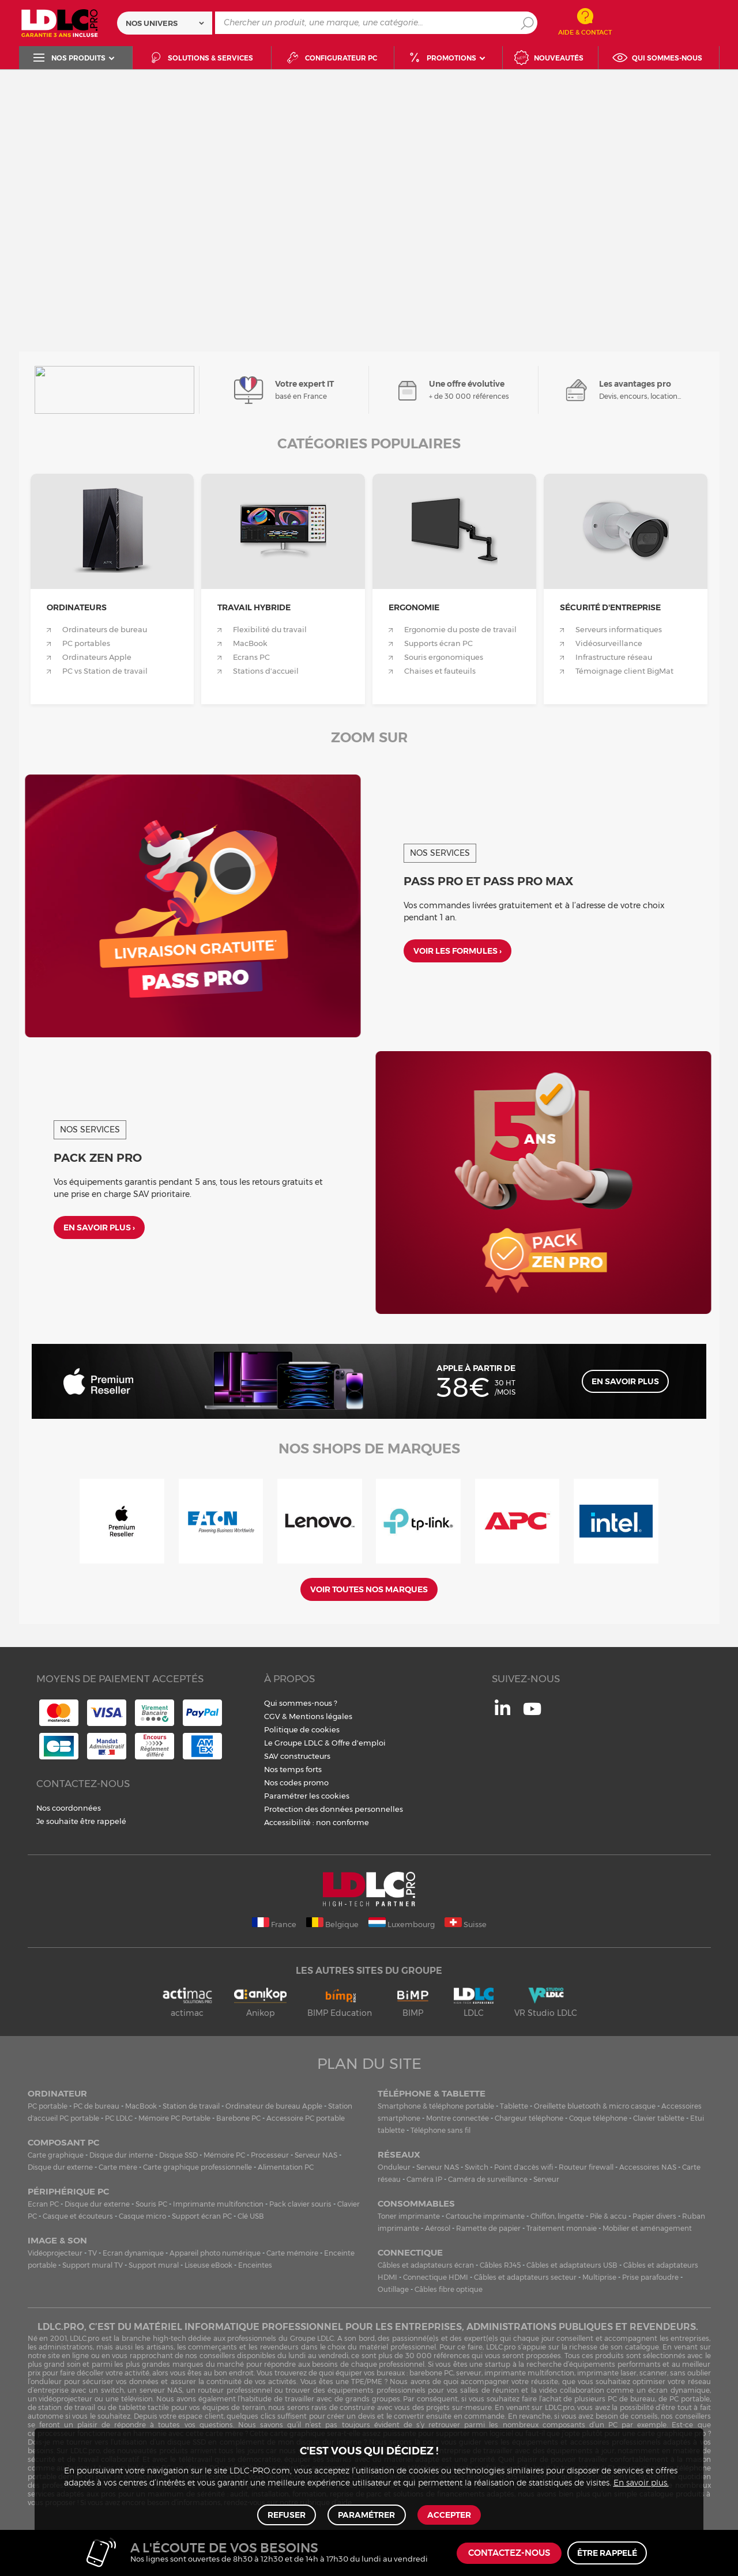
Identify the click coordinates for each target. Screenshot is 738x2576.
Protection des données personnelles (333, 1809)
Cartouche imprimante (485, 2216)
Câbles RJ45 (500, 2265)
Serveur (546, 2179)
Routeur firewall (586, 2167)
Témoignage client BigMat (624, 671)
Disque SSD (178, 2155)
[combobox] (164, 23)
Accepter (448, 2514)
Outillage (393, 2289)
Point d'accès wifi (523, 2167)
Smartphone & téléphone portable (436, 2106)
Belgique (332, 1923)
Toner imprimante (409, 2216)
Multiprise (599, 2277)
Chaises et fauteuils (440, 671)
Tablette (514, 2106)
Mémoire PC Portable (174, 2118)
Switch (476, 2167)
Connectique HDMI (435, 2277)
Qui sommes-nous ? (300, 1703)
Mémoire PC (224, 2155)
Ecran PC (43, 2204)
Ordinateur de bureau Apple (273, 2106)
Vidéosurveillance (608, 643)
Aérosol (437, 2228)
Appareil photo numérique (215, 2253)
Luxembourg (401, 1923)
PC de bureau (96, 2106)
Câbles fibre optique (449, 2289)
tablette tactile (144, 2407)
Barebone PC (238, 2118)
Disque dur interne (121, 2155)
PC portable (47, 2106)
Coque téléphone (598, 2118)
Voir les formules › (457, 952)
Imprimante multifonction (218, 2204)
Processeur (270, 2155)
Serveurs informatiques (618, 629)
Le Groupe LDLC (293, 1742)
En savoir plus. (641, 2481)
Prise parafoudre (650, 2277)
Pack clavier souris (300, 2204)
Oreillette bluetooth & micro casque (595, 2106)
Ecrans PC (251, 657)
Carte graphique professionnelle (197, 2167)
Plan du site (369, 2063)
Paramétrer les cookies (306, 1795)
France (274, 1923)
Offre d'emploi (359, 1742)
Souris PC (151, 2204)
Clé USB (251, 2216)
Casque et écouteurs (78, 2216)
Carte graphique (56, 2155)
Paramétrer (366, 2514)
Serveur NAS (316, 2155)
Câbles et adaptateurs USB (571, 2265)
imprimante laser (607, 2373)
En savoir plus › (99, 1228)
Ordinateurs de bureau (104, 629)
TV (92, 2253)
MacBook (250, 643)
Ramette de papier (488, 2228)
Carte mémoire (292, 2253)
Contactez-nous (509, 2553)
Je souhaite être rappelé (81, 1821)
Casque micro (142, 2216)
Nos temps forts (293, 1769)
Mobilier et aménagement (647, 2228)
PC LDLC (119, 2118)
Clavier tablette (658, 2118)
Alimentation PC (286, 2167)
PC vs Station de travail (105, 671)
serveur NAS (161, 2390)
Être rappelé (607, 2553)
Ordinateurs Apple (96, 657)
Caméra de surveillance (488, 2179)
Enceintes (255, 2265)
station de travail (66, 2407)
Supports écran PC (438, 643)
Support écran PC (202, 2216)
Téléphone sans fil (440, 2130)
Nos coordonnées (68, 1807)
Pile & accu (608, 2216)
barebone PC (431, 2373)
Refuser (288, 2514)
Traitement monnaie (561, 2228)
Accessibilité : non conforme (316, 1822)
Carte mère (118, 2167)
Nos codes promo (296, 1782)
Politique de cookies (302, 1729)
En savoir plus (625, 1381)
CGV (272, 1716)
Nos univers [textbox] (152, 23)
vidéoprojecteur (65, 2398)
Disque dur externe (60, 2167)
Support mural (154, 2265)
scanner (653, 2373)
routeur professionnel (235, 2390)
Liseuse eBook (208, 2265)
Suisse (466, 1923)
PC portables (86, 643)
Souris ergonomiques (443, 657)
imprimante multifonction (529, 2373)
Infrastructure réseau (613, 657)
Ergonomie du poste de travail (460, 629)
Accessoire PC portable (305, 2118)
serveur (468, 2373)
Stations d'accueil (266, 671)
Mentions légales (320, 1716)
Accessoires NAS (647, 2167)
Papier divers (654, 2216)
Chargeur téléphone (529, 2118)
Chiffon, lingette (557, 2216)
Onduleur (394, 2167)
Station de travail (191, 2106)
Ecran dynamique (133, 2253)
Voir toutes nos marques (369, 1589)
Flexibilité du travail (270, 629)
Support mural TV (92, 2265)
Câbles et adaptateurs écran (426, 2265)
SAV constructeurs (297, 1756)
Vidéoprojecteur (55, 2253)
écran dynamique (678, 2390)
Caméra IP (424, 2179)
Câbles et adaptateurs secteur (525, 2277)
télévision (137, 2398)
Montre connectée (457, 2118)
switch (112, 2390)
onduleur (46, 2381)
